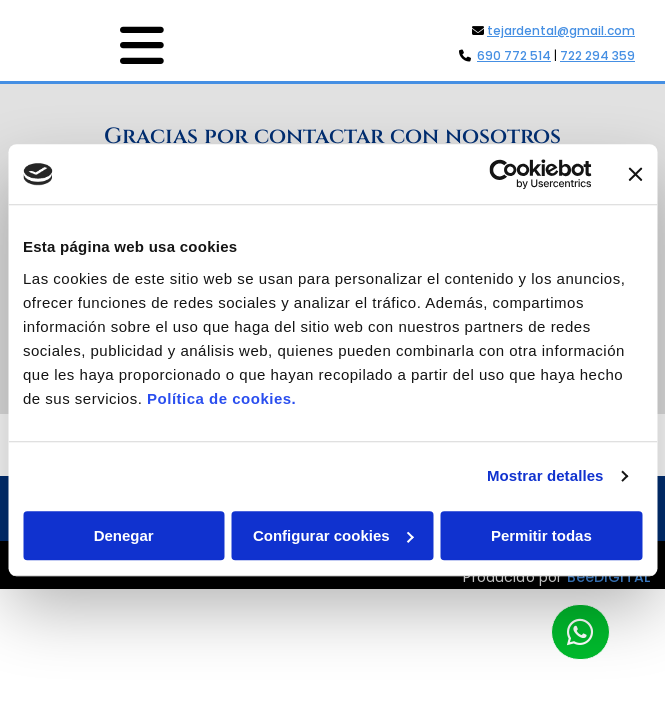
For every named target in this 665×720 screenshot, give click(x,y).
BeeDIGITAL (609, 591)
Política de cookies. (221, 398)
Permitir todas (541, 535)
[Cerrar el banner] (635, 174)
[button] (94, 45)
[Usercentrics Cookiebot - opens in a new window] (503, 174)
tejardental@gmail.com (561, 30)
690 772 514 (514, 55)
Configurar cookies (333, 535)
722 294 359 (597, 55)
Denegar (124, 535)
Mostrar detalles (545, 475)
